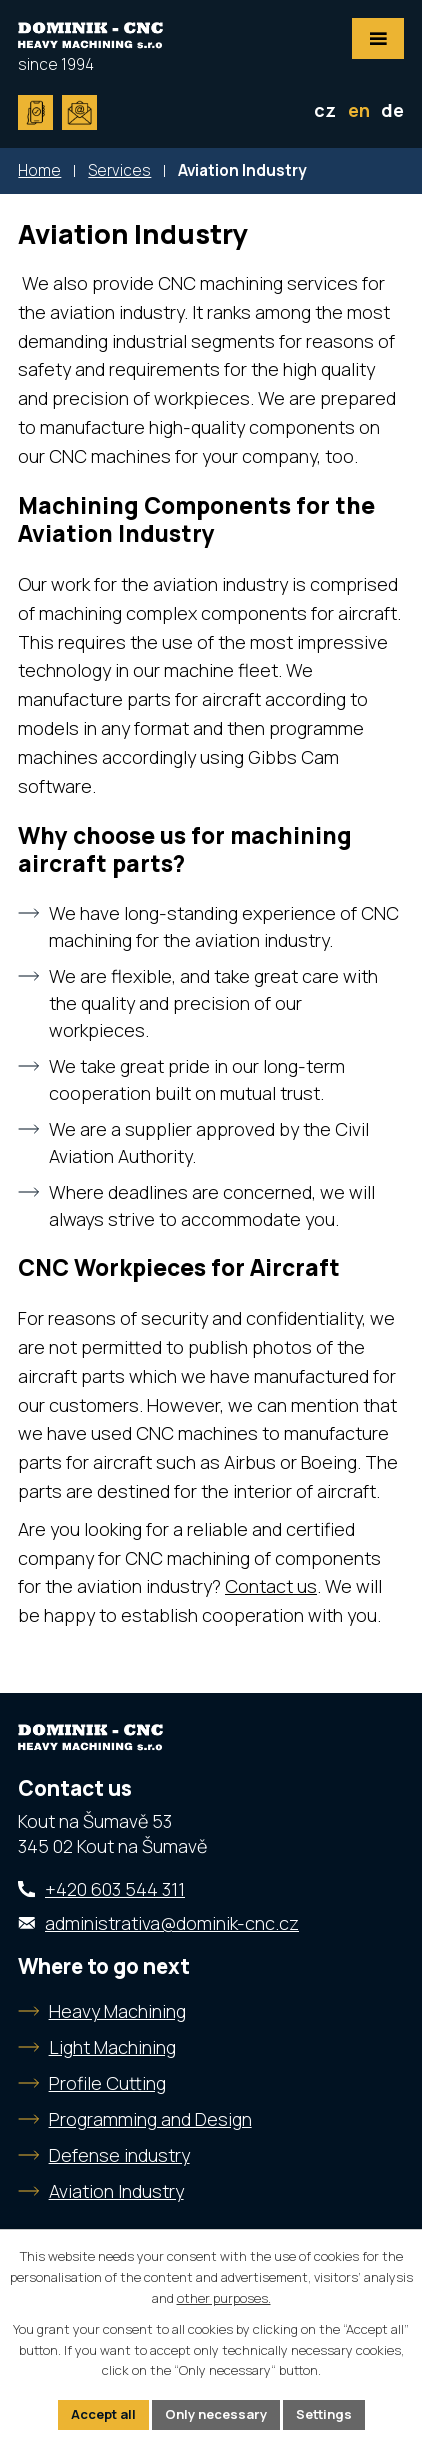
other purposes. (224, 2298)
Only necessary (216, 2414)
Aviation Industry (116, 2191)
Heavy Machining (117, 2011)
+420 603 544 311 (115, 1889)
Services (119, 170)
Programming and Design (150, 2119)
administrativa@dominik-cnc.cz (172, 1923)
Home (39, 170)
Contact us (271, 1586)
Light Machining (112, 2047)
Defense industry (119, 2155)
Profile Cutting (107, 2083)
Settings (324, 2414)
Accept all (103, 2414)
